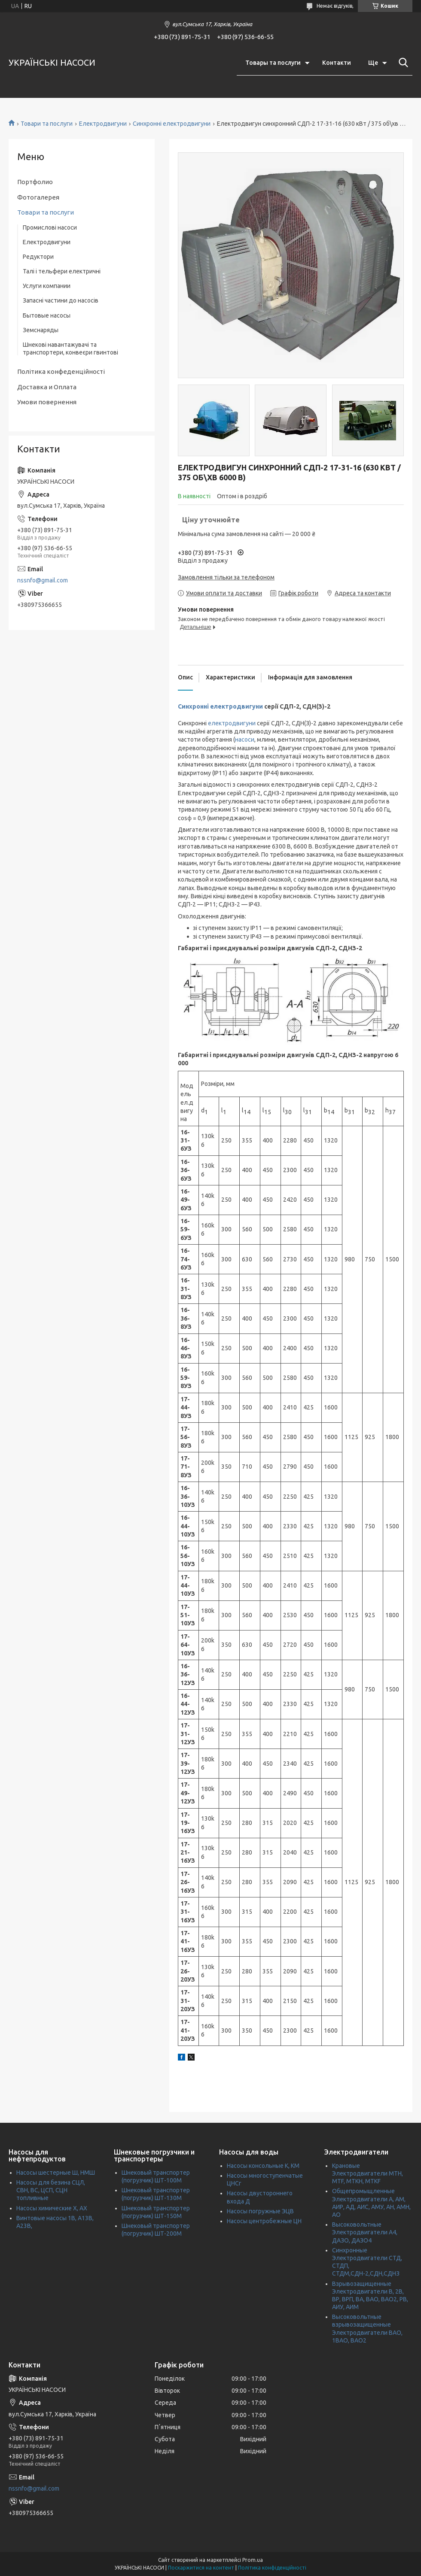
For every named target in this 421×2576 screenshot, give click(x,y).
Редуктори (38, 256)
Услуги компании (46, 285)
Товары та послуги (273, 62)
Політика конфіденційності (272, 2567)
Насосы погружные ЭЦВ (260, 2211)
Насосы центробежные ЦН (264, 2221)
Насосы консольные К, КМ (263, 2165)
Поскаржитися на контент (201, 2567)
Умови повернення (46, 402)
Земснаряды (40, 330)
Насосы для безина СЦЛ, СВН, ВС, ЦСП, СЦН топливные (50, 2190)
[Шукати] (401, 62)
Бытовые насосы (46, 315)
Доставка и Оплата (46, 387)
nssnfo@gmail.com (42, 580)
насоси (244, 739)
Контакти (336, 62)
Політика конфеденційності (61, 371)
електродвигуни (232, 723)
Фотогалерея (38, 197)
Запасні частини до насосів (60, 300)
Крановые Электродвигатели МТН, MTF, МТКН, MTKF (367, 2173)
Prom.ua (252, 2560)
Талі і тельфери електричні (62, 271)
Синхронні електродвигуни (171, 123)
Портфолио (35, 181)
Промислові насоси (50, 227)
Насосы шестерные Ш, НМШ (55, 2172)
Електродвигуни (103, 123)
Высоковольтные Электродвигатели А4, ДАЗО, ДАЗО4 (364, 2232)
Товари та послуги (47, 123)
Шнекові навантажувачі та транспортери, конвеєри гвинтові (70, 348)
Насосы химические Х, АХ (51, 2208)
